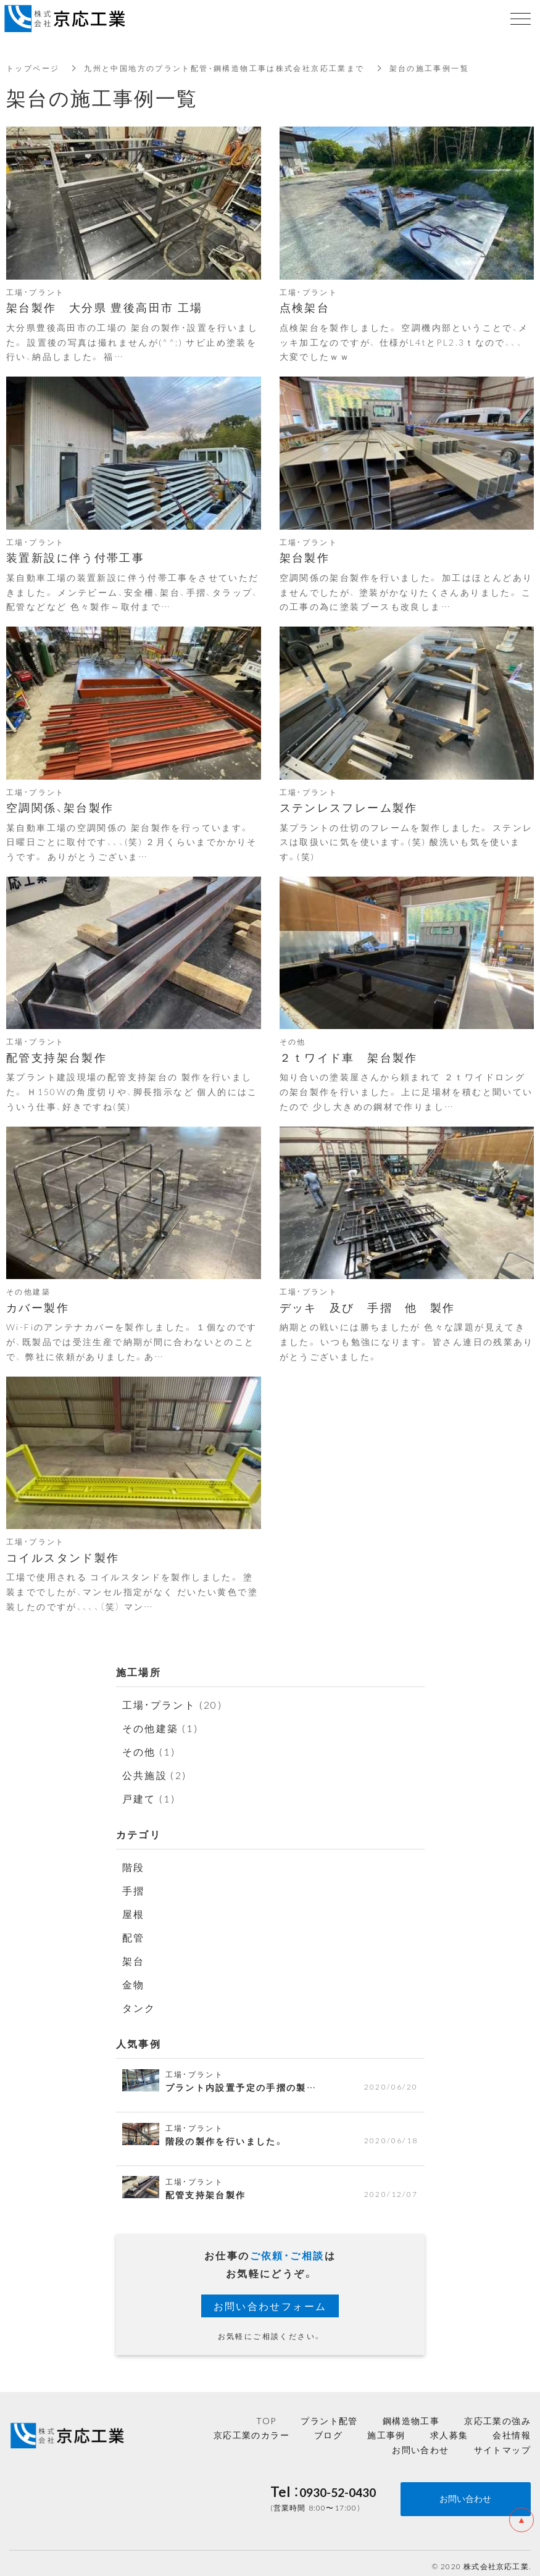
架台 (133, 1955)
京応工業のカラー (251, 2428)
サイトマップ (502, 2443)
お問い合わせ (420, 2443)
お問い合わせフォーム (270, 2299)
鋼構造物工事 (411, 2413)
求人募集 (449, 2428)
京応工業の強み (497, 2413)
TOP (266, 2413)
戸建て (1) (149, 1795)
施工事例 (386, 2428)
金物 (133, 1978)
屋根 (133, 1910)
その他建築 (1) (160, 1726)
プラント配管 (329, 2413)
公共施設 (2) (155, 1772)
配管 (133, 1932)
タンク (139, 2001)
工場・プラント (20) (173, 1703)
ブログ (328, 2428)
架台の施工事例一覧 (429, 67)
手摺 (133, 1887)
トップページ (32, 67)
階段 (133, 1863)
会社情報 (511, 2428)
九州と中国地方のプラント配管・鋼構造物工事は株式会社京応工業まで (224, 67)
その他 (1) (149, 1750)
